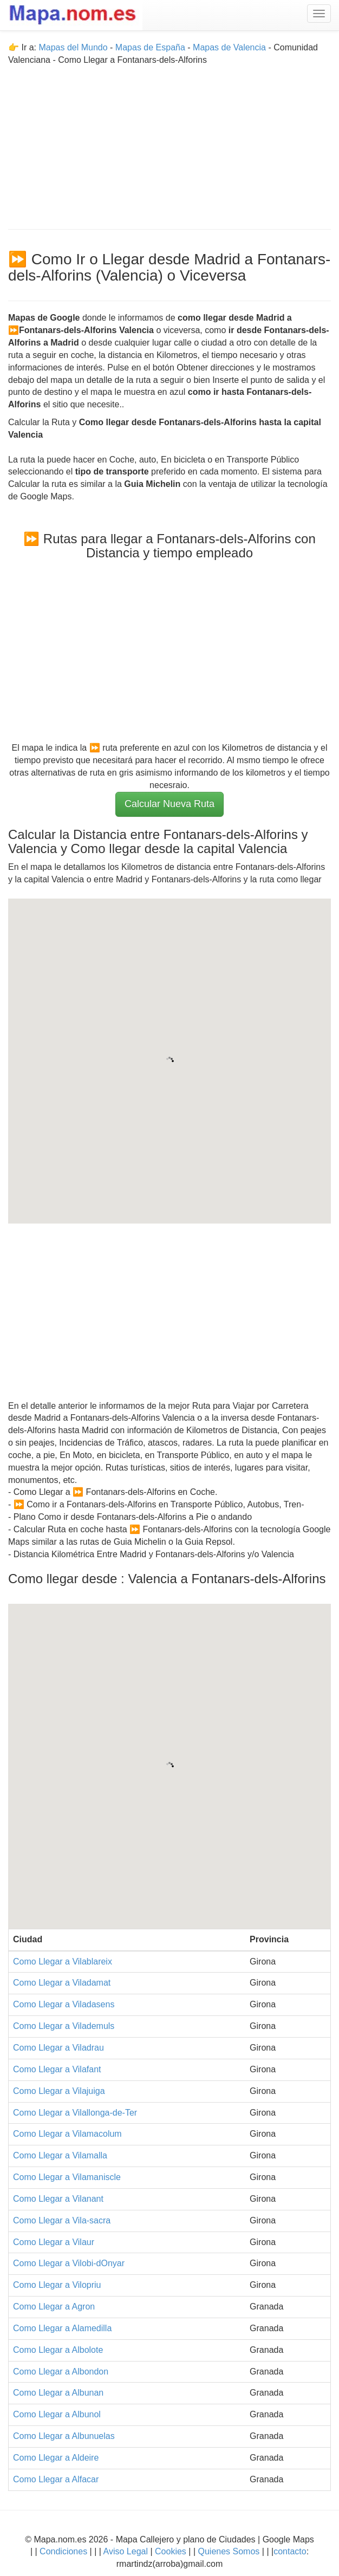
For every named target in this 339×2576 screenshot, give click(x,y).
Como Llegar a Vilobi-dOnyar (69, 2263)
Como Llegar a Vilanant (58, 2198)
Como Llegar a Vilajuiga (59, 2091)
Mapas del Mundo (72, 47)
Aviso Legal (125, 2551)
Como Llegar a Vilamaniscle (67, 2177)
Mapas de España (151, 47)
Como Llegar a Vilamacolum (67, 2133)
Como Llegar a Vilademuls (63, 2026)
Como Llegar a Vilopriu (57, 2284)
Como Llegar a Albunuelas (64, 2436)
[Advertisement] (169, 142)
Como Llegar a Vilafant (57, 2069)
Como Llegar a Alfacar (56, 2479)
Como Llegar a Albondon (60, 2371)
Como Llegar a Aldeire (56, 2457)
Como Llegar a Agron (54, 2306)
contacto (289, 2551)
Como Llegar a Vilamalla (60, 2155)
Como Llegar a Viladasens (63, 2004)
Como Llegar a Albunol (57, 2414)
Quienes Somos (228, 2551)
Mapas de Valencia (229, 47)
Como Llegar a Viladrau (58, 2047)
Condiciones (63, 2551)
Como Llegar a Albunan (58, 2392)
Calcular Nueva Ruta (169, 803)
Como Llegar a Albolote (58, 2349)
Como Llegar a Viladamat (61, 1982)
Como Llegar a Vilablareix (62, 1961)
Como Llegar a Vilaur (53, 2242)
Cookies (171, 2551)
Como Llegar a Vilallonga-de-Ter (75, 2112)
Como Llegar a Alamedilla (62, 2328)
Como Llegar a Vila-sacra (61, 2220)
